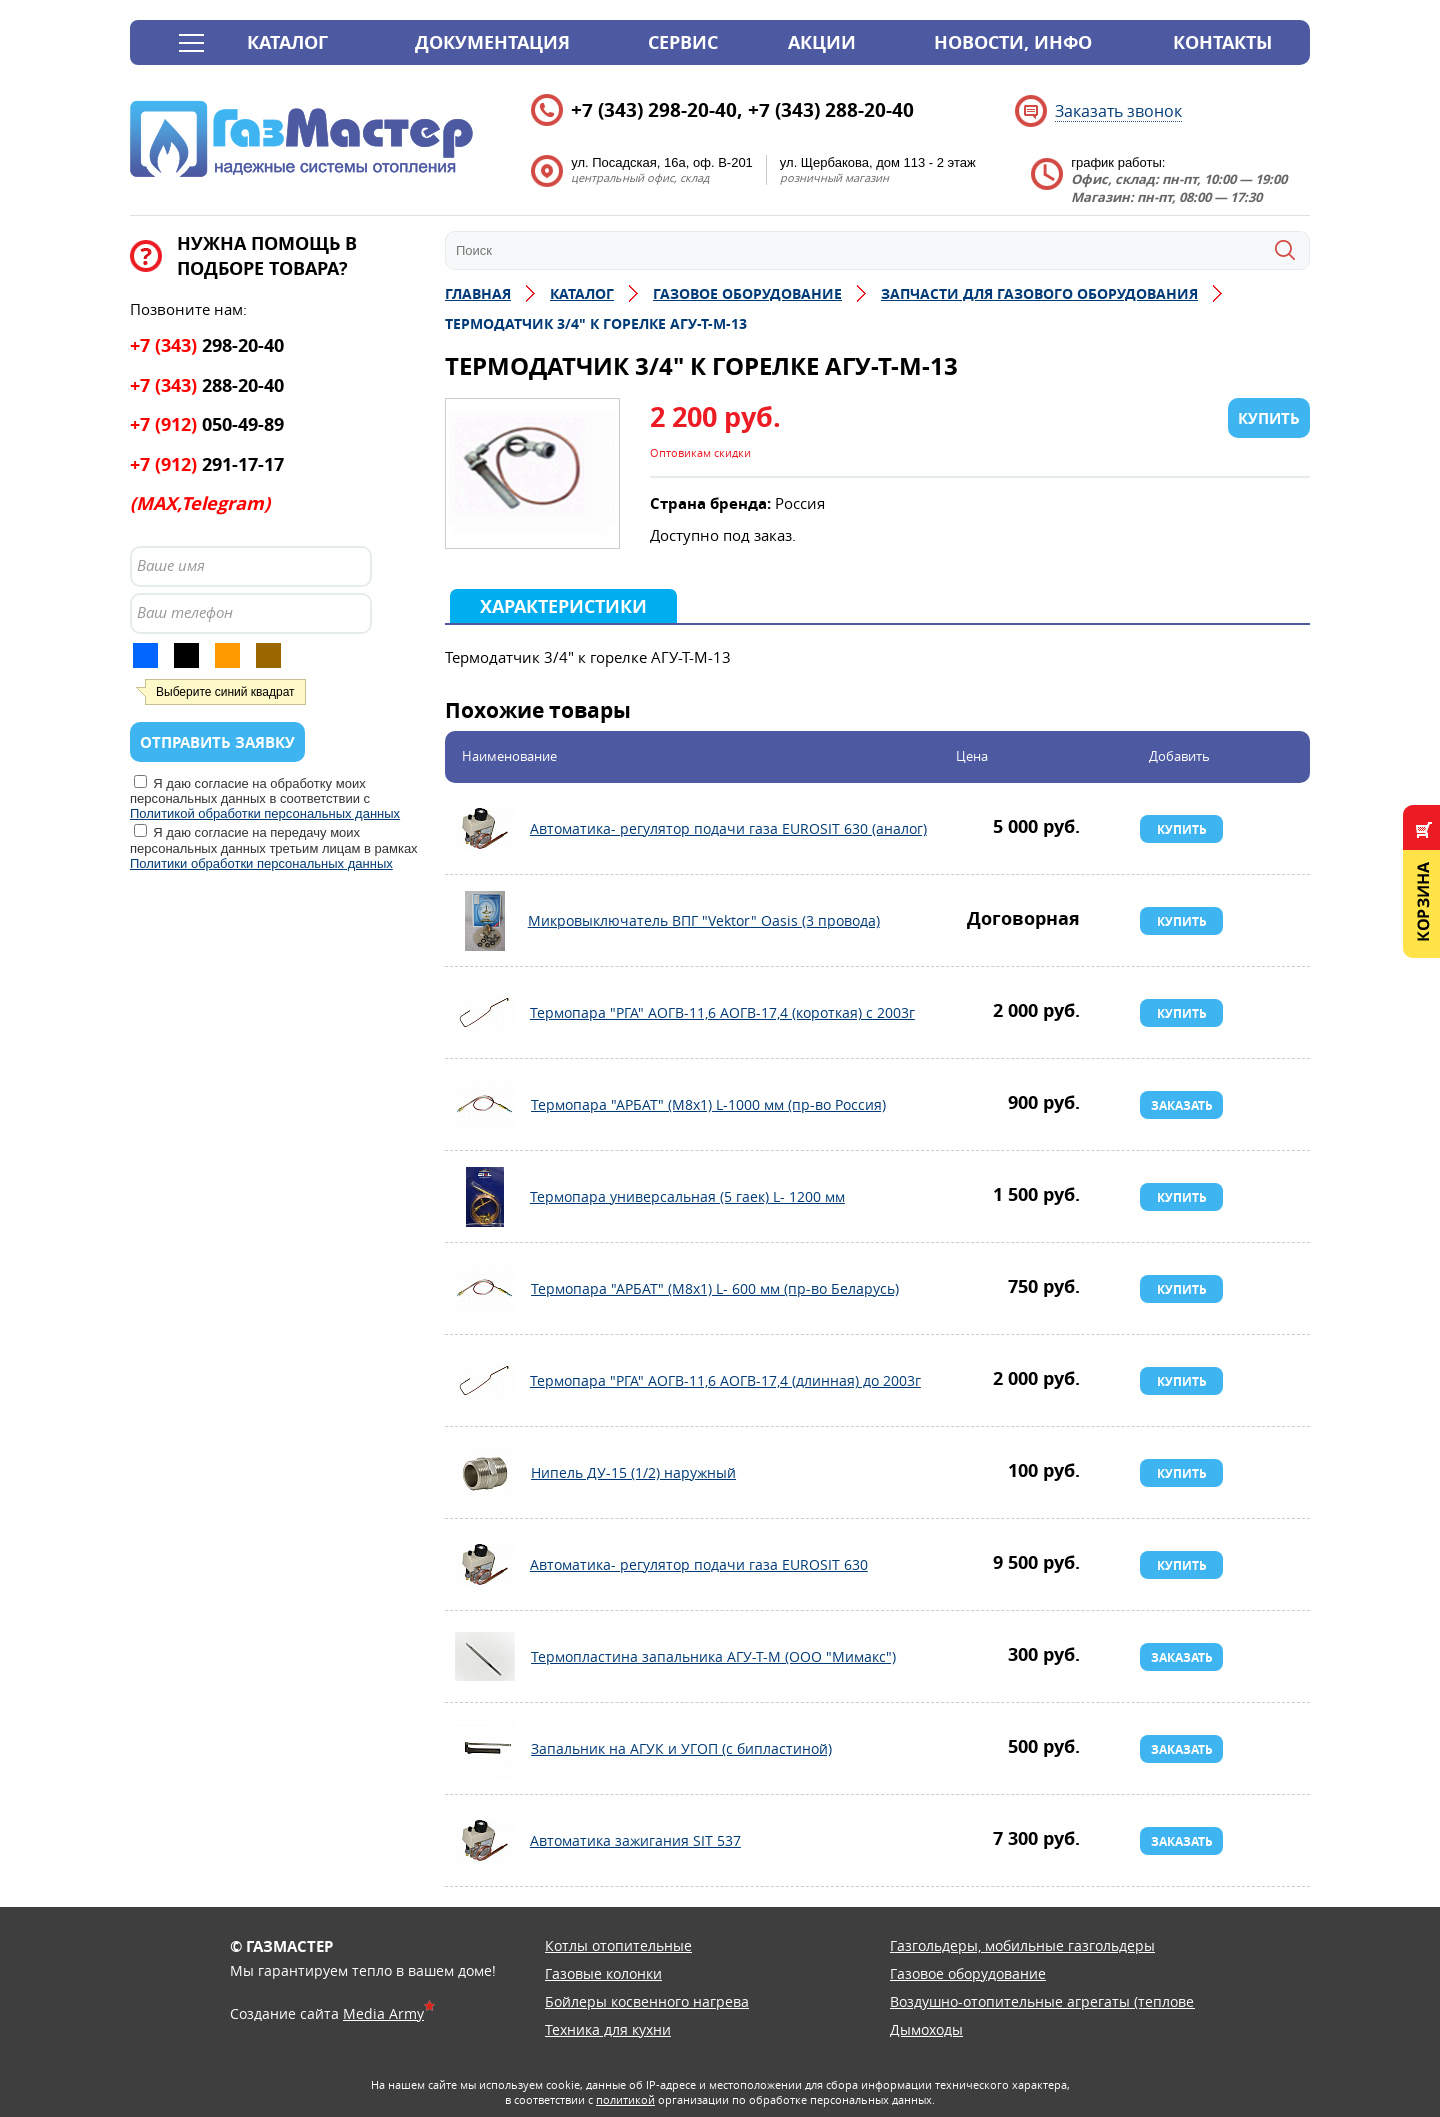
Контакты (1222, 42)
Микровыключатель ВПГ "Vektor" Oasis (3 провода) (485, 921)
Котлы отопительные (618, 1945)
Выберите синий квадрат (225, 692)
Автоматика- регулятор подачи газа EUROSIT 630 (485, 1565)
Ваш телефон (185, 612)
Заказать (1182, 1105)
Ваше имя (171, 565)
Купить (1182, 829)
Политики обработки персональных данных (261, 863)
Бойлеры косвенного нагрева (647, 2001)
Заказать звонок (1118, 111)
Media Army (383, 2013)
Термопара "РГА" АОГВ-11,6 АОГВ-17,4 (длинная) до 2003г (485, 1381)
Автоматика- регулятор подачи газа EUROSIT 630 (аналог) (485, 829)
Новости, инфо (1013, 42)
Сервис (683, 42)
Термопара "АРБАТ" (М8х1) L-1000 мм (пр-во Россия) (485, 1105)
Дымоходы (926, 2029)
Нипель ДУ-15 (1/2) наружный (485, 1473)
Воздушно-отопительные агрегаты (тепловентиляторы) (1082, 2001)
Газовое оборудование (968, 1973)
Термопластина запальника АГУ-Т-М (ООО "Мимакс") (485, 1657)
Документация (492, 42)
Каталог (287, 42)
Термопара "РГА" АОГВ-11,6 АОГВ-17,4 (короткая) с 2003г (485, 1013)
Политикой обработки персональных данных (265, 813)
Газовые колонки (603, 1973)
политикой (625, 2099)
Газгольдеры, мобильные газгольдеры (1022, 1945)
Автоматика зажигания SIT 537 (485, 1841)
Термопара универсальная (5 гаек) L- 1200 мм (485, 1197)
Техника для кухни (608, 2029)
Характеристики (563, 606)
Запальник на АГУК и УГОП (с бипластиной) (485, 1749)
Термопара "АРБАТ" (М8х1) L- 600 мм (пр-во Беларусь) (485, 1289)
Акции (822, 42)
